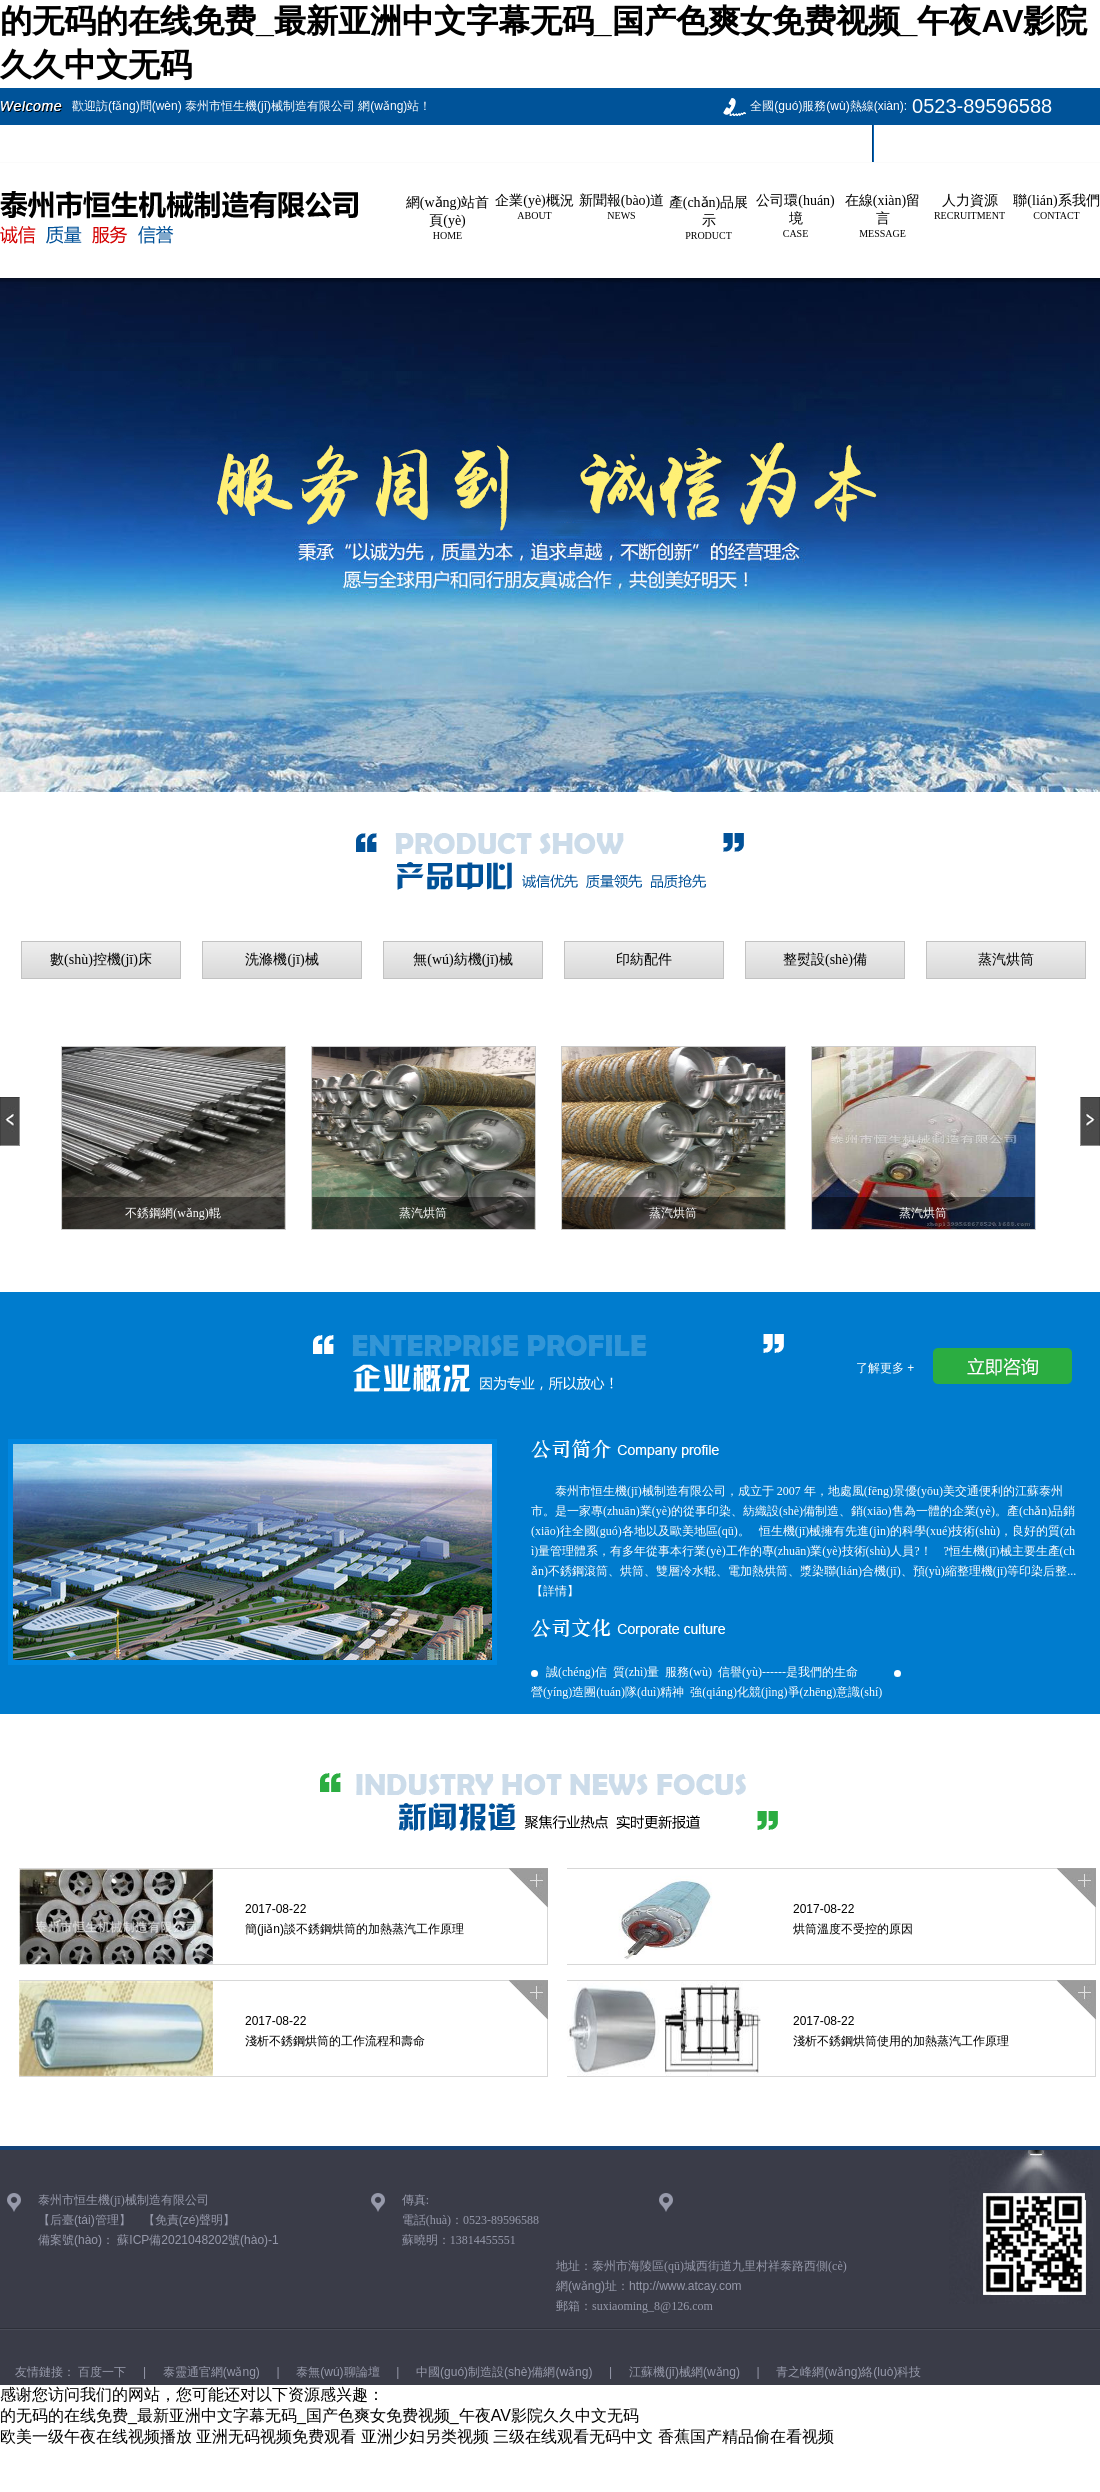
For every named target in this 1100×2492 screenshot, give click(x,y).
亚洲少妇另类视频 (425, 2436)
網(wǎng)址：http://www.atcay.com (649, 2286)
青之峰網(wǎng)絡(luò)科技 (847, 2372)
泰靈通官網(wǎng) (209, 2372)
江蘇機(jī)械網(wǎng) (683, 2372)
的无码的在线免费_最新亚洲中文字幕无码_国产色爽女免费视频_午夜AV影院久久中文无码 (319, 2415)
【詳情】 (555, 1591)
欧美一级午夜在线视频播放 (96, 2436)
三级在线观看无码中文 (573, 2436)
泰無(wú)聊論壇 (336, 2372)
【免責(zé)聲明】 (189, 2220)
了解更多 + (885, 1368)
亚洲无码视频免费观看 (276, 2436)
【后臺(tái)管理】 (84, 2220)
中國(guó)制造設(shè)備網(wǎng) (503, 2372)
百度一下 (100, 2372)
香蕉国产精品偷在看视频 (746, 2436)
